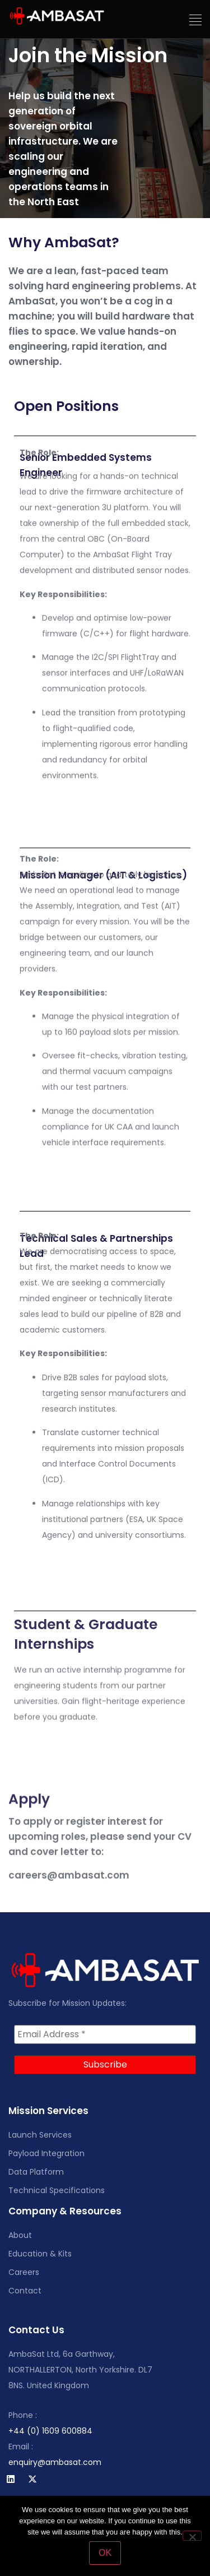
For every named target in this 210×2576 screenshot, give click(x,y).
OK (105, 2552)
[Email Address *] (105, 2034)
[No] (192, 2536)
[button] (195, 20)
